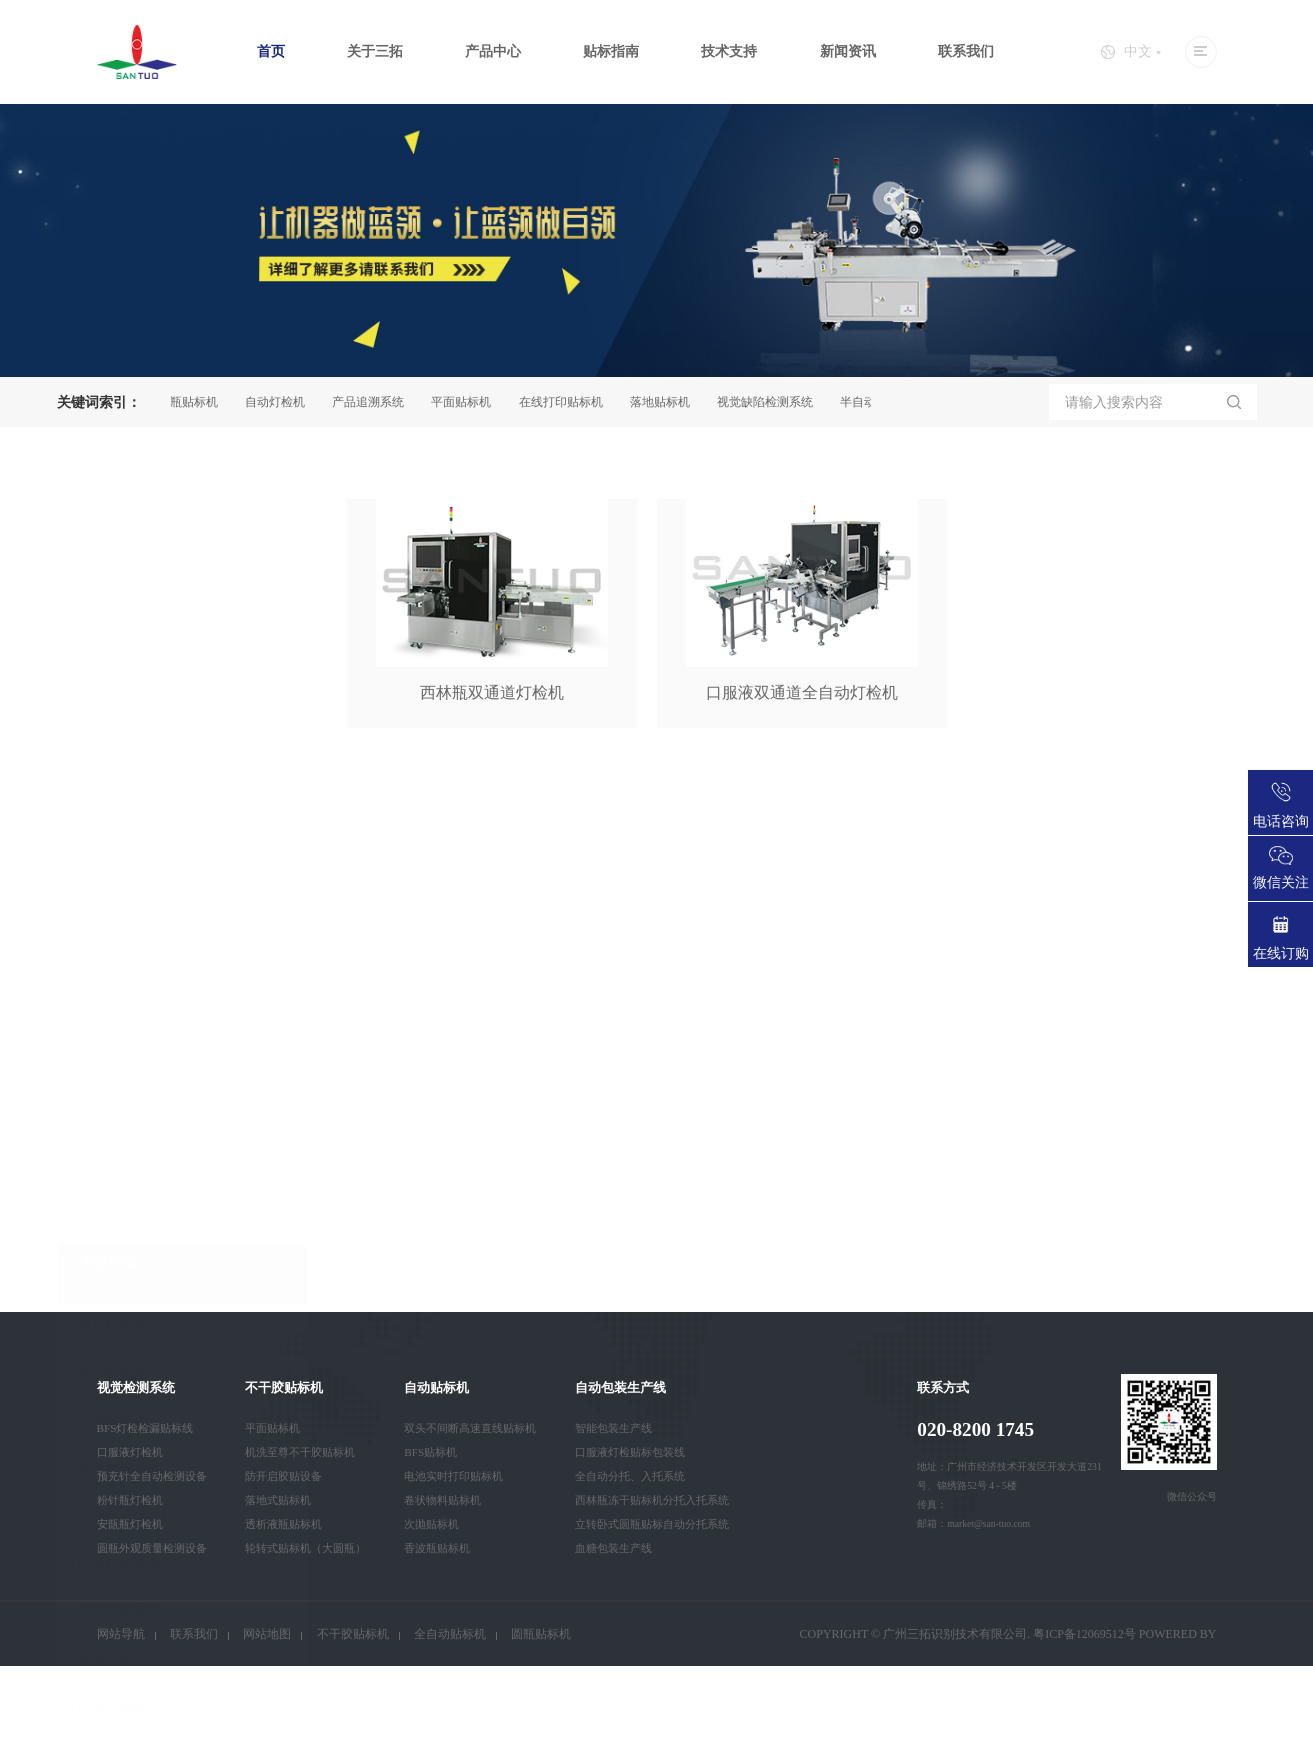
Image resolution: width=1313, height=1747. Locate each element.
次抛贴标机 (431, 1524)
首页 (271, 51)
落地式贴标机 (278, 1500)
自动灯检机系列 (126, 1069)
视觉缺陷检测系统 (772, 402)
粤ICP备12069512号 (1084, 1634)
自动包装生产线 (126, 1022)
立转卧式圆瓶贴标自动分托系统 (652, 1524)
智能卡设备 (112, 1306)
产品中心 (493, 51)
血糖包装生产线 (613, 1548)
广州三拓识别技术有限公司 (955, 1634)
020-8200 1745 (975, 1429)
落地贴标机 (667, 402)
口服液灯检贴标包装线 (630, 1452)
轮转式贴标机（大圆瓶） (305, 1548)
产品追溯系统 (375, 402)
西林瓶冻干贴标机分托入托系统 (652, 1500)
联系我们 (966, 51)
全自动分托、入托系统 (630, 1476)
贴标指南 (611, 51)
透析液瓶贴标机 (283, 1524)
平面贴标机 (468, 402)
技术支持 (729, 51)
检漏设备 (105, 1164)
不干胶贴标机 (119, 879)
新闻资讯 (848, 51)
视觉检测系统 (119, 832)
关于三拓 (375, 51)
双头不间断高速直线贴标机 (470, 1428)
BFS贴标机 (430, 1452)
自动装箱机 (112, 1211)
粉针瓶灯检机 (130, 1500)
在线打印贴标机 (568, 402)
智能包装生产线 (613, 1428)
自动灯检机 (282, 402)
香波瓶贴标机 (437, 1548)
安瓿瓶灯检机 (130, 1524)
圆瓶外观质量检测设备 (152, 1548)
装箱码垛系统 (119, 974)
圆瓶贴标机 (195, 402)
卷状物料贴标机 (442, 1500)
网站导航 (121, 1634)
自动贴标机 (112, 927)
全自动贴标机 (450, 1634)
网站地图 (267, 1634)
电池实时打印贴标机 (453, 1476)
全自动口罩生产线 (133, 1259)
